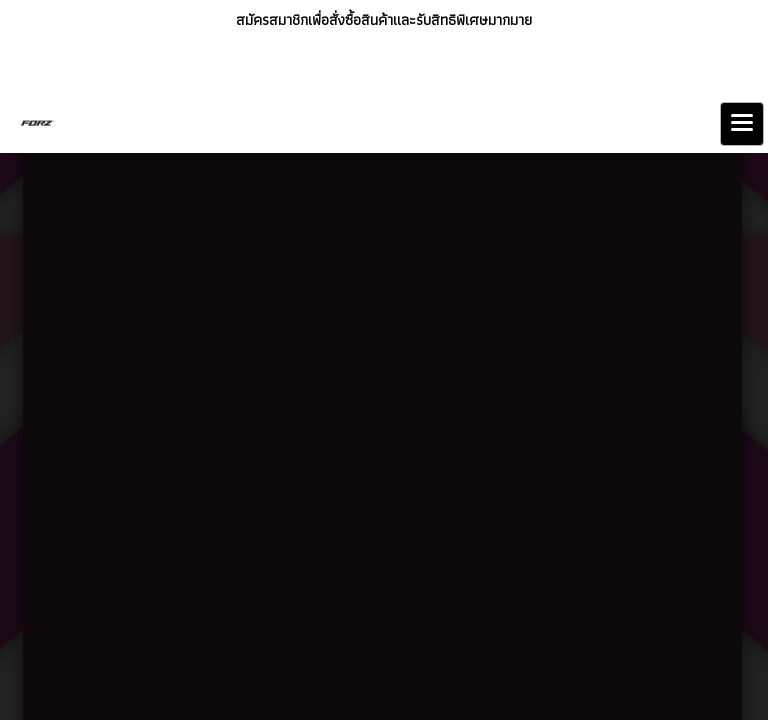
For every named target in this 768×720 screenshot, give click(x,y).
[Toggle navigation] (742, 124)
